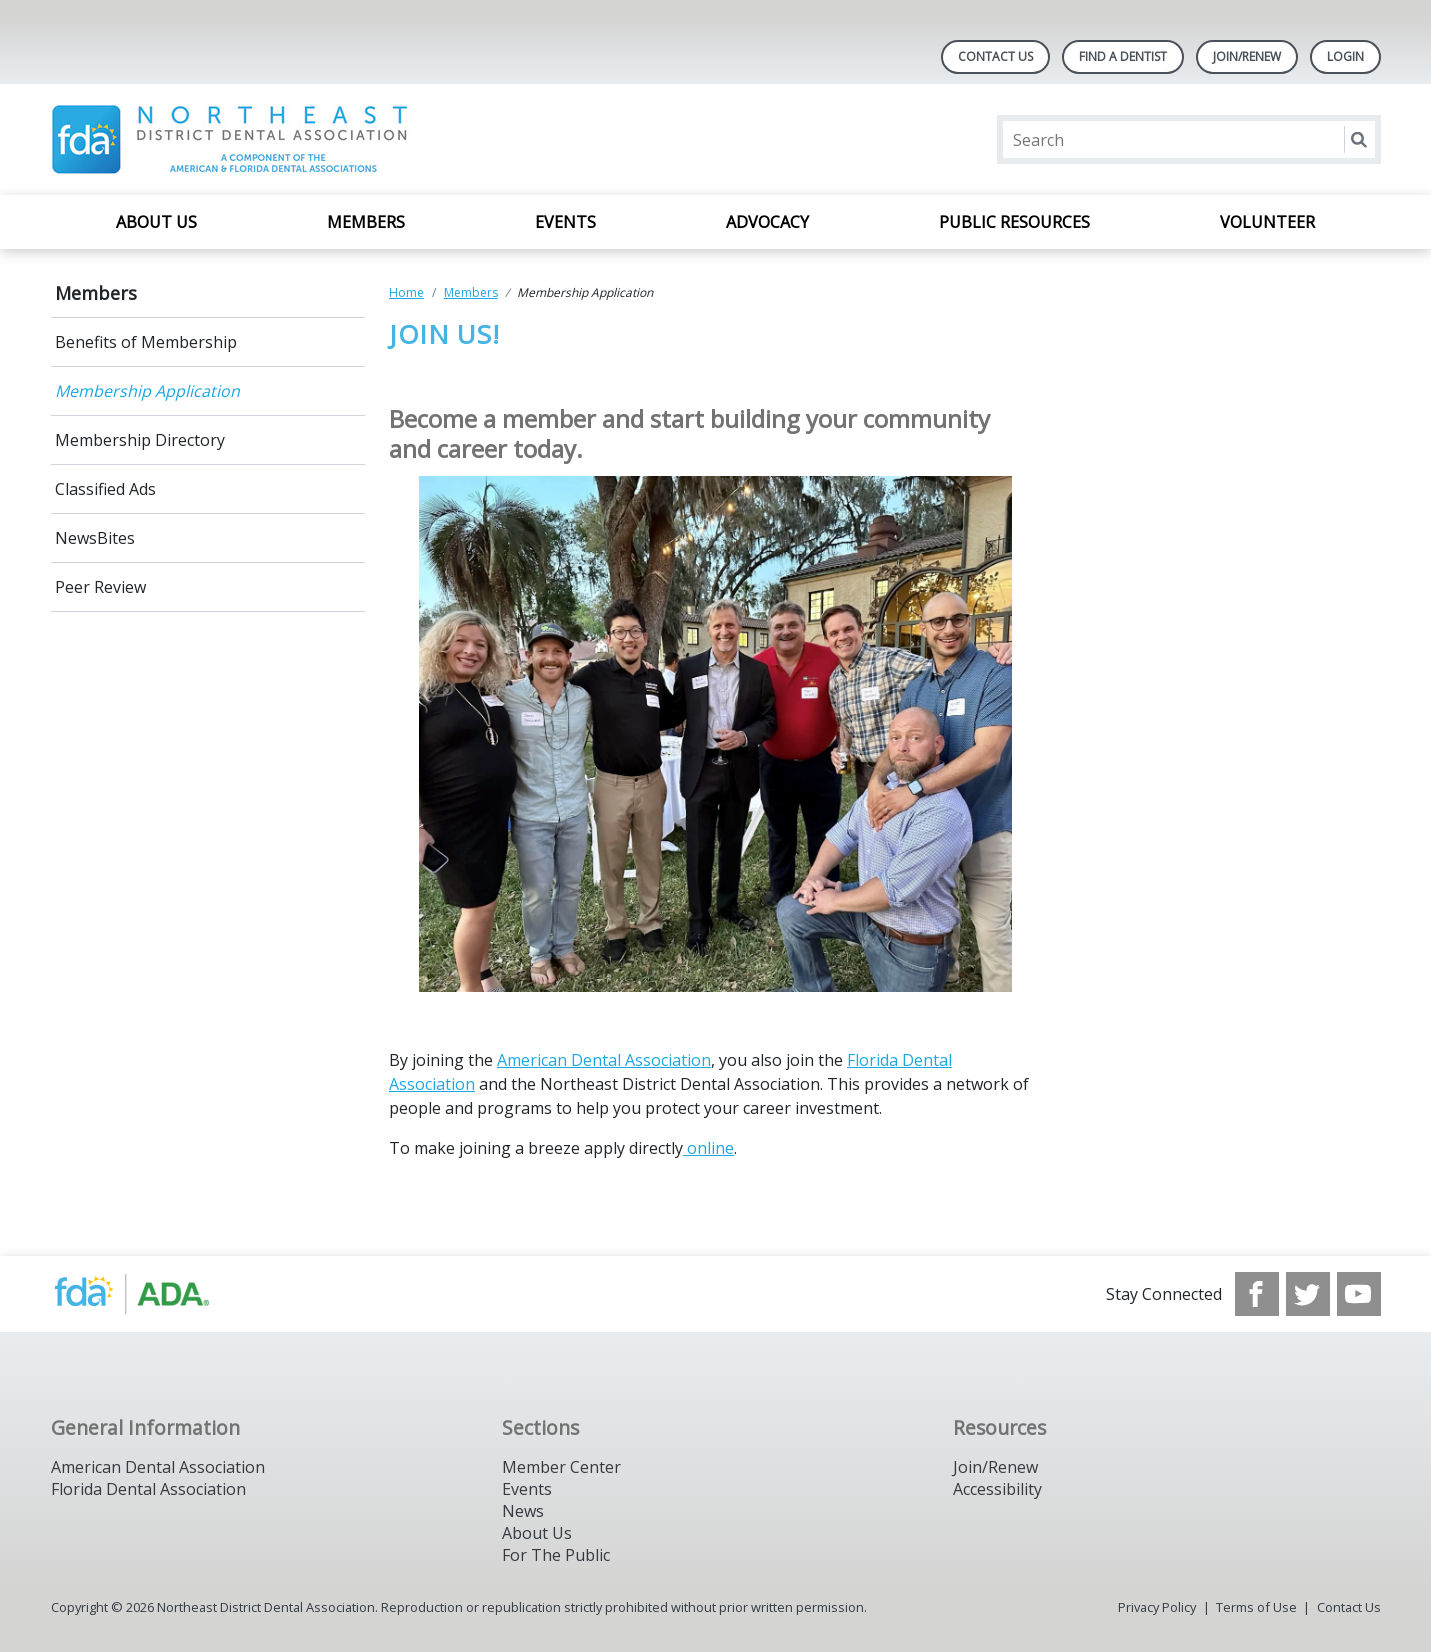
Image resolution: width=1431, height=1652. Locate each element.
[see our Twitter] (1308, 1294)
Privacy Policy (1157, 1607)
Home (406, 292)
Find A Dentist (1123, 56)
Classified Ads (105, 489)
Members (366, 222)
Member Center (561, 1467)
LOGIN (1345, 56)
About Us (156, 222)
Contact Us (995, 56)
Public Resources (1014, 222)
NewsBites (95, 538)
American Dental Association (604, 1060)
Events (565, 222)
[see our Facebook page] (1257, 1294)
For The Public (556, 1555)
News (523, 1511)
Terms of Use (1256, 1607)
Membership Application (147, 391)
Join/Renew (1247, 56)
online (708, 1148)
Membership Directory (140, 440)
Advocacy (767, 222)
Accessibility (997, 1489)
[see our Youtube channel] (1359, 1294)
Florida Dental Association (148, 1489)
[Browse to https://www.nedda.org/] (152, 1294)
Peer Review (100, 587)
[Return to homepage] (309, 139)
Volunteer (1267, 222)
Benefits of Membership (146, 342)
